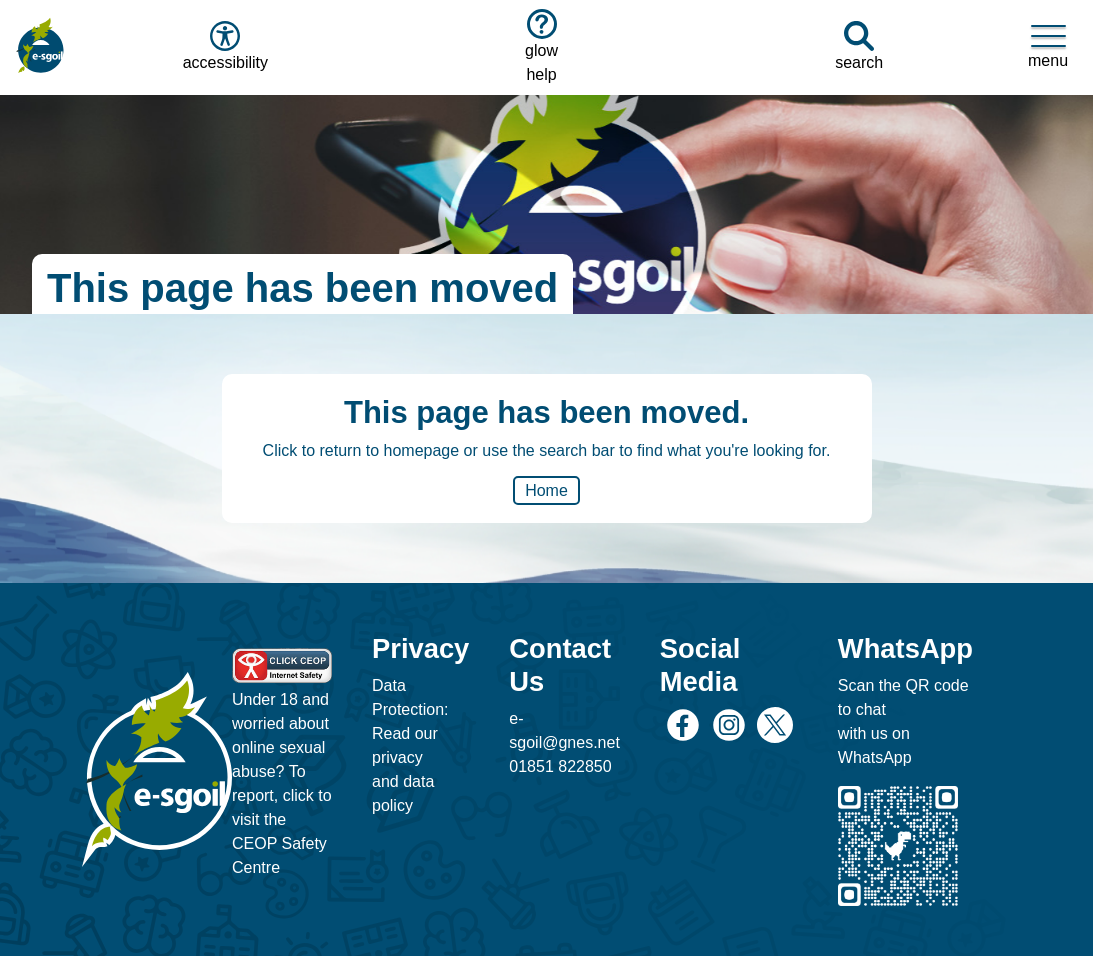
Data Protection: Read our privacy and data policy (410, 745)
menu (1048, 46)
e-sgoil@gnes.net (564, 730)
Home (546, 490)
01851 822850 (560, 766)
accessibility (224, 46)
